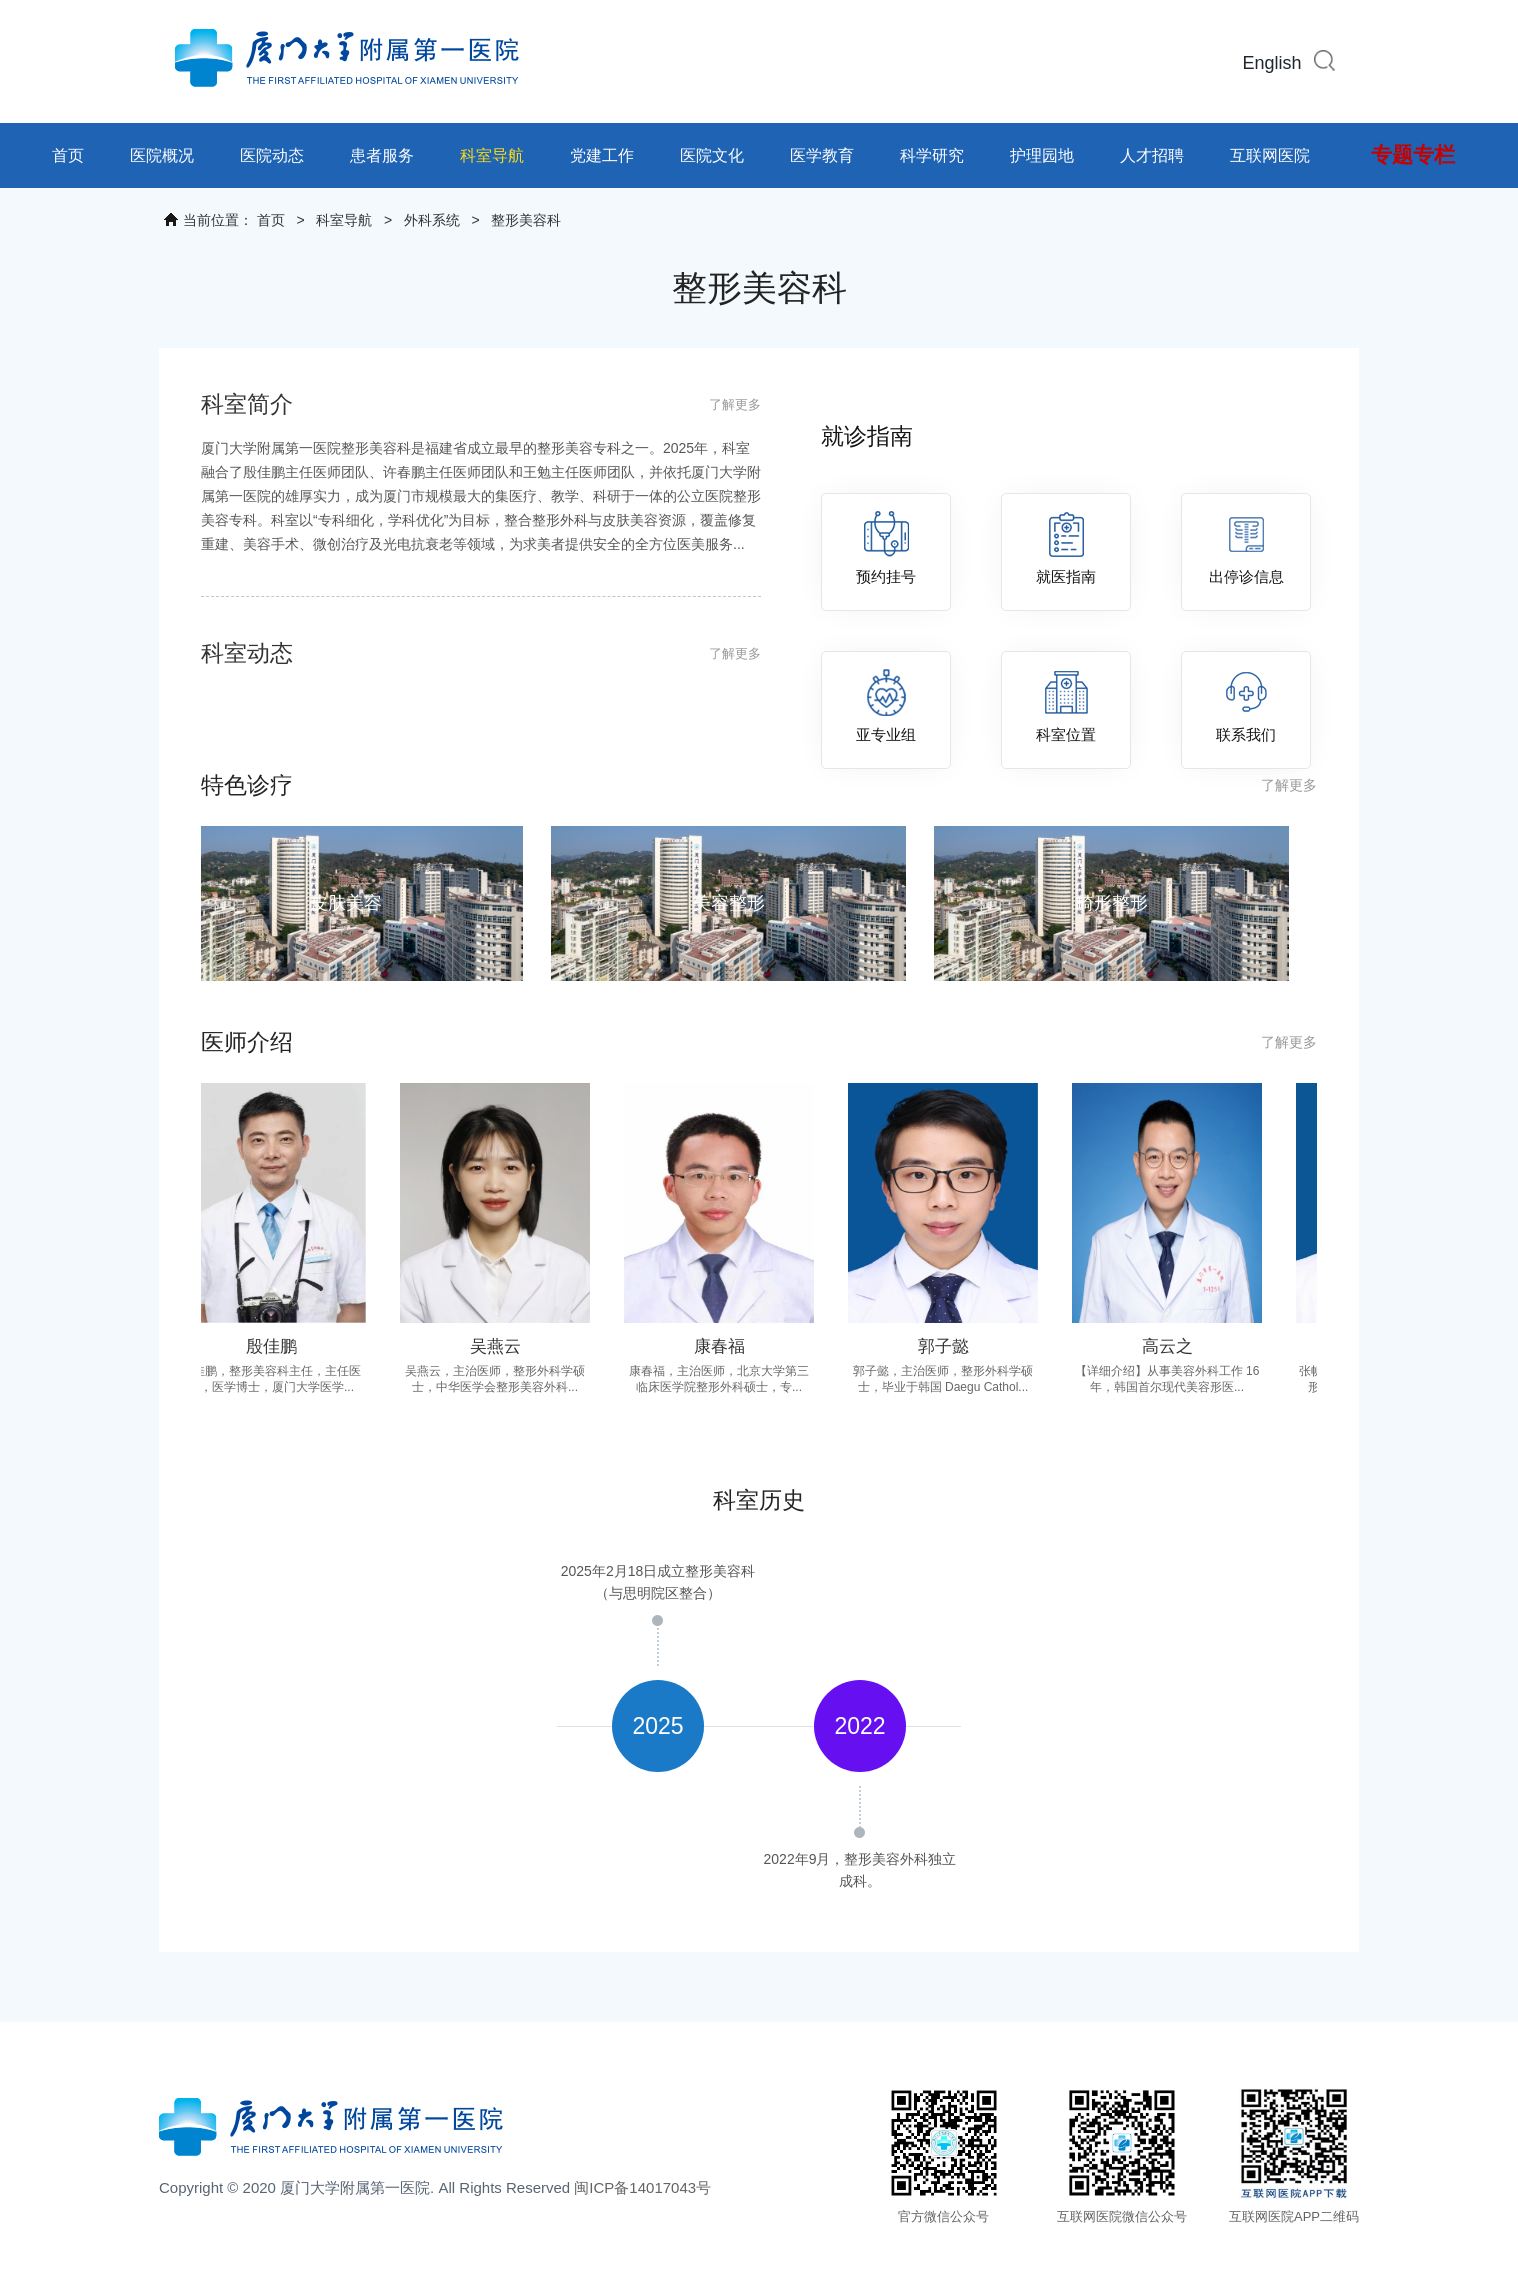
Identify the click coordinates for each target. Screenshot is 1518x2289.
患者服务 (382, 155)
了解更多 (735, 404)
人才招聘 (1152, 155)
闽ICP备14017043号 (642, 2187)
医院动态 (272, 155)
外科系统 (432, 220)
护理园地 (1042, 155)
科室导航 (492, 155)
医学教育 (822, 155)
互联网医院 (1270, 155)
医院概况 (162, 155)
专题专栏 (1413, 155)
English (1271, 63)
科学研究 (932, 155)
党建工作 (602, 155)
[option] (658, 1726)
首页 (68, 155)
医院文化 (712, 155)
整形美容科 (526, 220)
